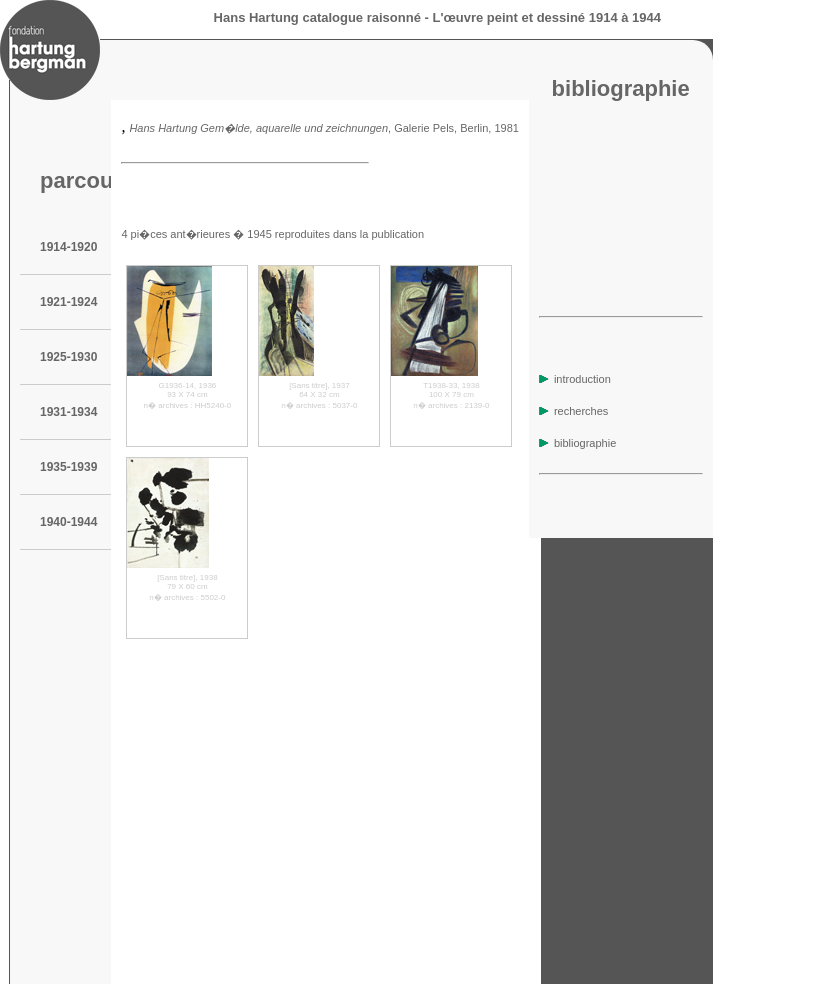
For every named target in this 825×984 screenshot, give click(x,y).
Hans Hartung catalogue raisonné (317, 17)
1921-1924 (68, 302)
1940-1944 (68, 522)
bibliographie (577, 443)
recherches (573, 411)
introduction (575, 379)
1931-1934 (68, 412)
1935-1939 (68, 467)
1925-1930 (68, 357)
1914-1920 (68, 247)
